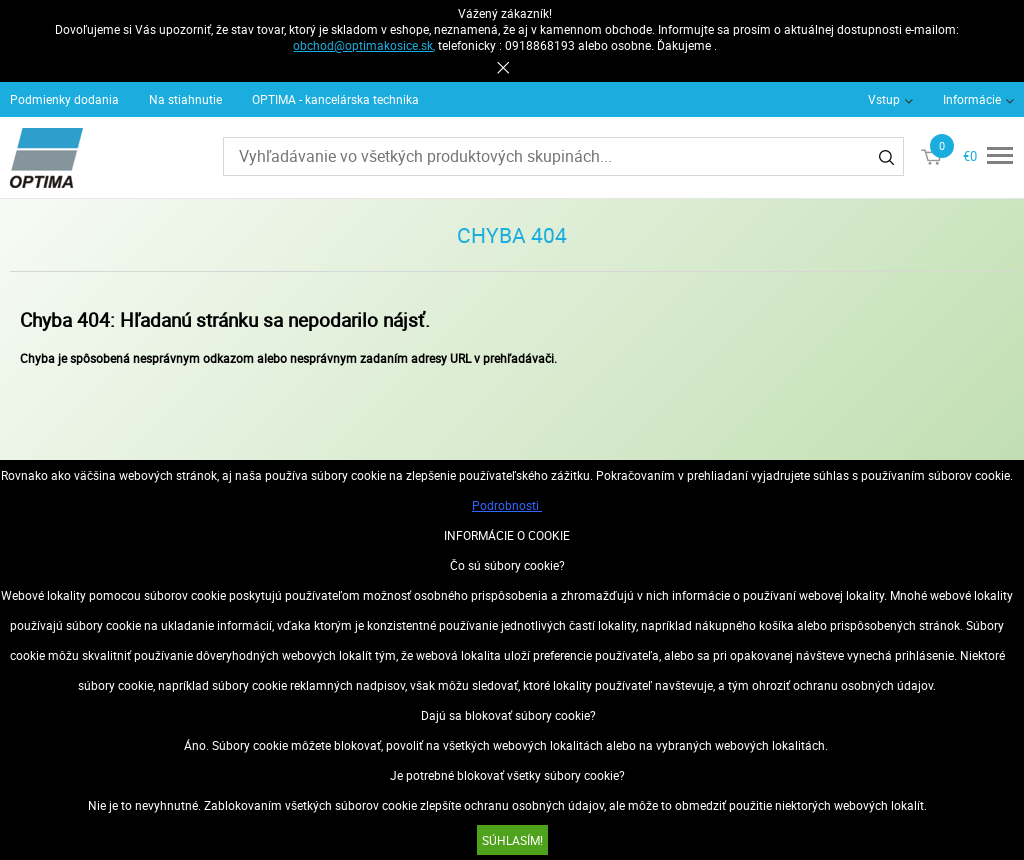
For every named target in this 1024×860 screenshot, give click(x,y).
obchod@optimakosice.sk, (364, 45)
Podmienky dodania (64, 99)
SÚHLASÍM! (512, 840)
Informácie (972, 99)
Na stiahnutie (185, 99)
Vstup (884, 99)
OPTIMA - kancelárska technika (335, 99)
